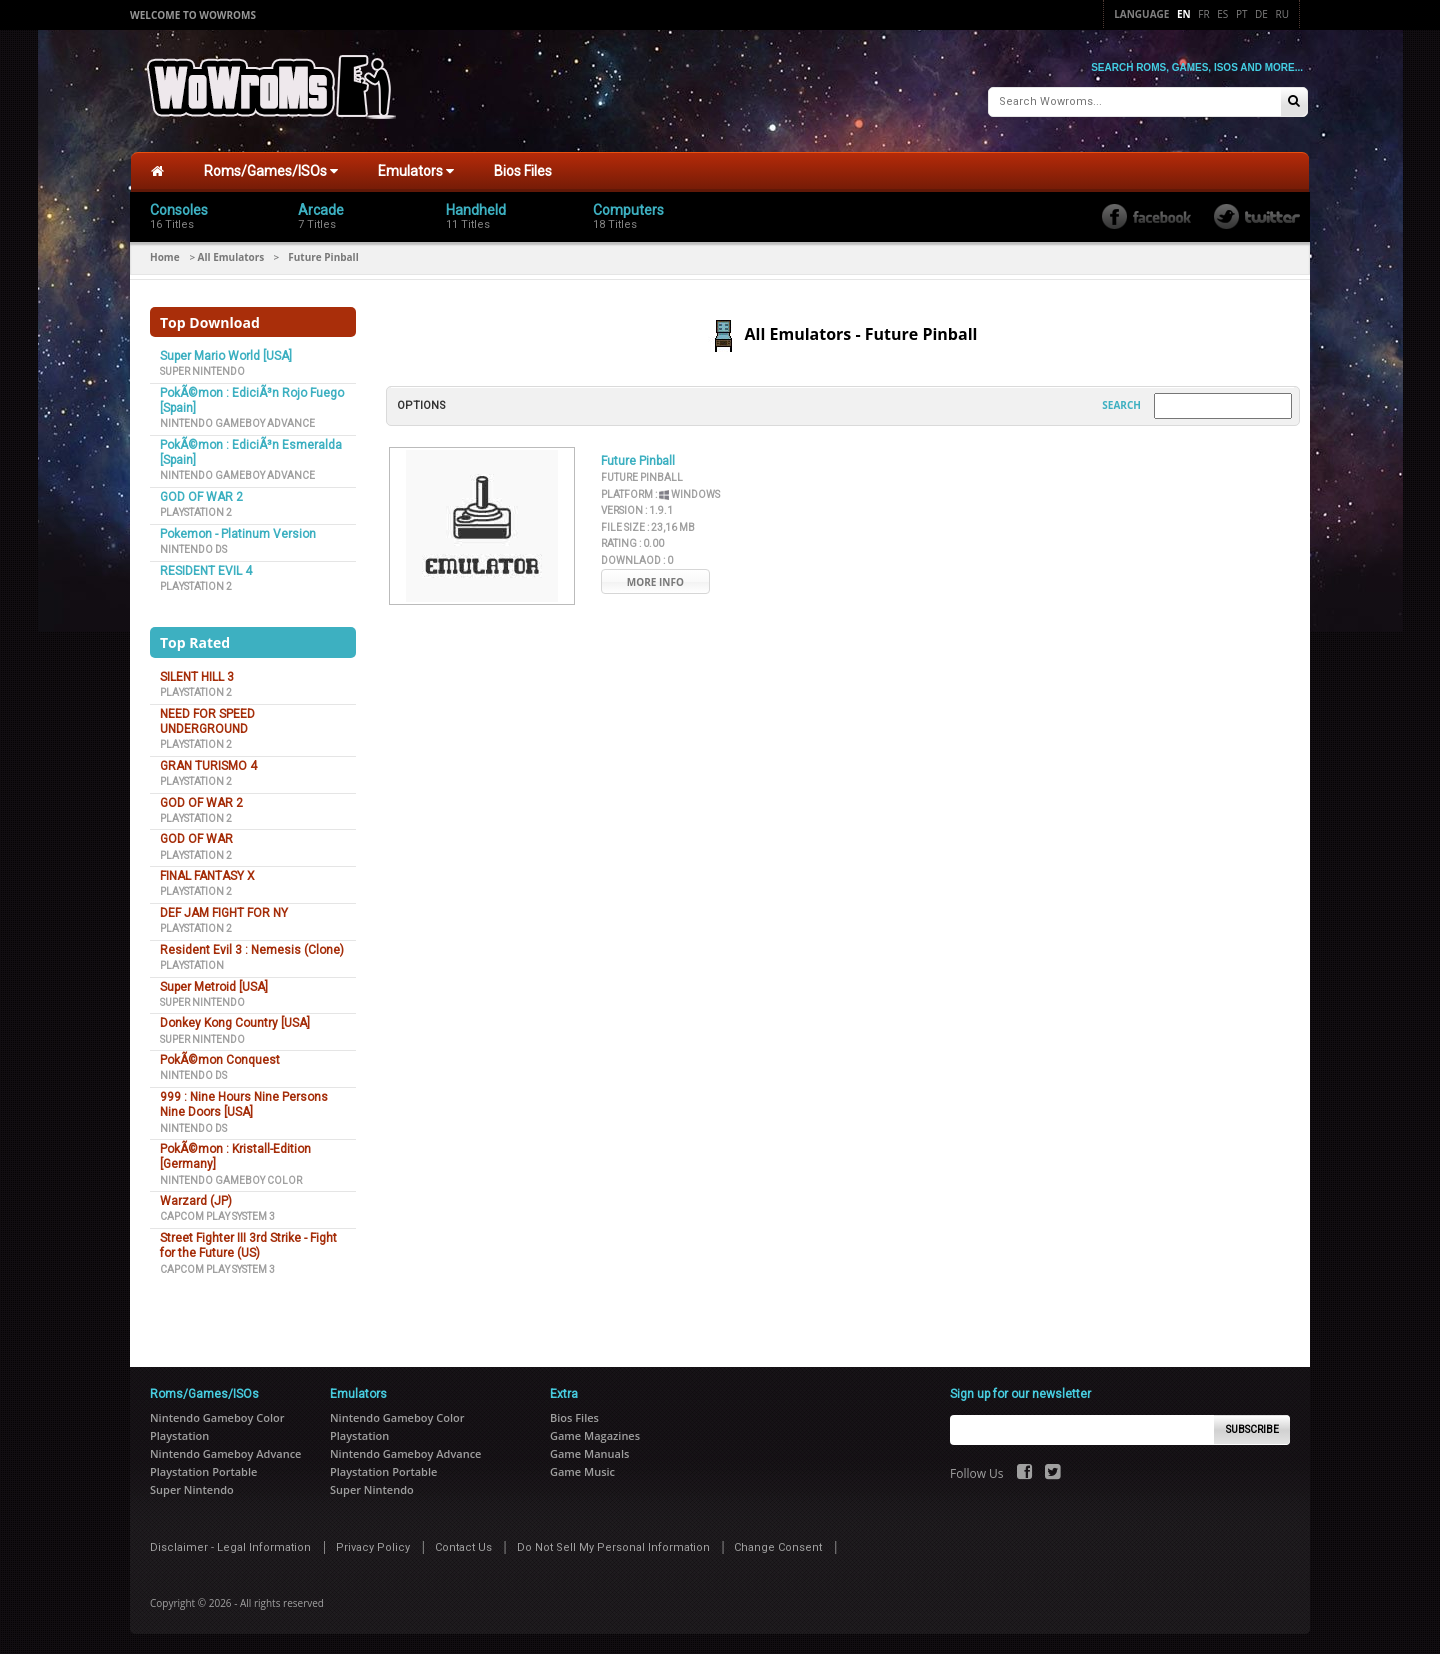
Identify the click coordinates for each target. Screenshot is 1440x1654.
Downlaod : (637, 560)
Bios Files (523, 171)
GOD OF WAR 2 (201, 497)
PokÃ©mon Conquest (220, 1060)
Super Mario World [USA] (226, 356)
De (1261, 14)
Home (165, 257)
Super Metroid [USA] (214, 987)
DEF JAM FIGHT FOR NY (224, 913)
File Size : (648, 527)
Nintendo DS (193, 549)
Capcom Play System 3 (217, 1216)
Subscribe (1252, 1429)
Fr (1203, 14)
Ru (1282, 14)
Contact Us (463, 1547)
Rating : (632, 543)
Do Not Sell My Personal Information (613, 1547)
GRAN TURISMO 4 (208, 766)
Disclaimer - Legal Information (230, 1547)
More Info (655, 582)
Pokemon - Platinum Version (238, 534)
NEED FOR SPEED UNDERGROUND (207, 721)
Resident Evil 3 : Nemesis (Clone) (252, 950)
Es (1222, 14)
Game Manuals (589, 1453)
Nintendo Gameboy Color (231, 1180)
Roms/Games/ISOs (271, 171)
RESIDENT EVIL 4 (206, 571)
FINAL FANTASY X (207, 876)
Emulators (416, 171)
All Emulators (231, 257)
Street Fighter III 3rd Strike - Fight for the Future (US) (248, 1245)
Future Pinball (638, 461)
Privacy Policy (373, 1547)
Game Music (582, 1471)
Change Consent (778, 1547)
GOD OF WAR (196, 839)
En (1184, 14)
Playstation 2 (196, 512)
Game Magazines (595, 1435)
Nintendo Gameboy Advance (237, 423)
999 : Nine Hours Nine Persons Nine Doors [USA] (244, 1104)
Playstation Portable (203, 1471)
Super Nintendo (202, 371)
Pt (1242, 14)
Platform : (660, 494)
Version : (637, 510)
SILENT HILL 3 (197, 677)
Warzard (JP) (196, 1201)
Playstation (192, 965)
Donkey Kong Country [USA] (235, 1023)
